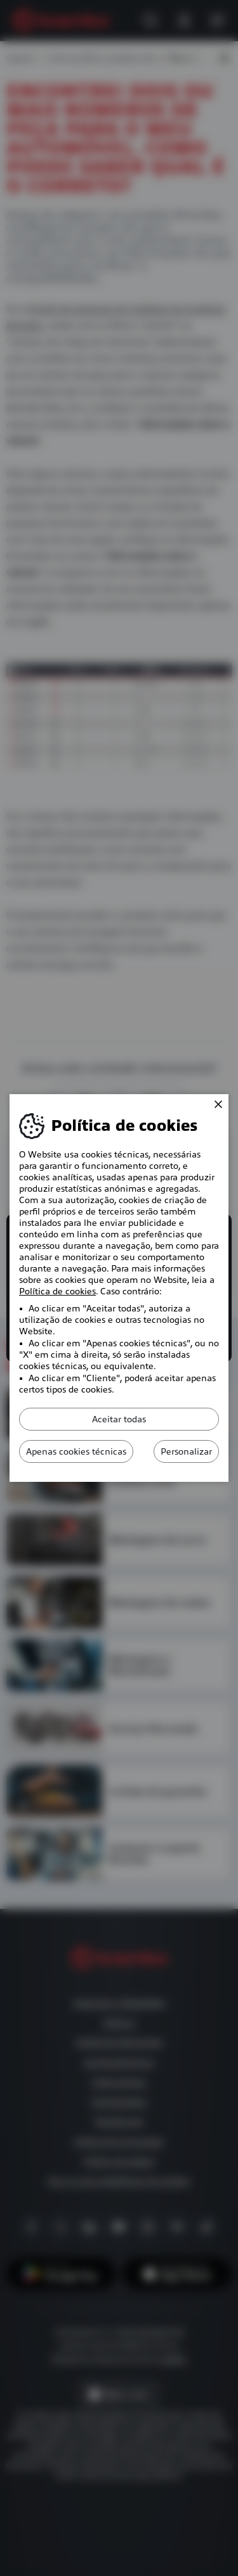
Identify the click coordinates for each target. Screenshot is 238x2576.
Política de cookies (57, 1291)
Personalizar (186, 1451)
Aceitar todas (119, 1419)
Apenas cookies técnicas (76, 1451)
